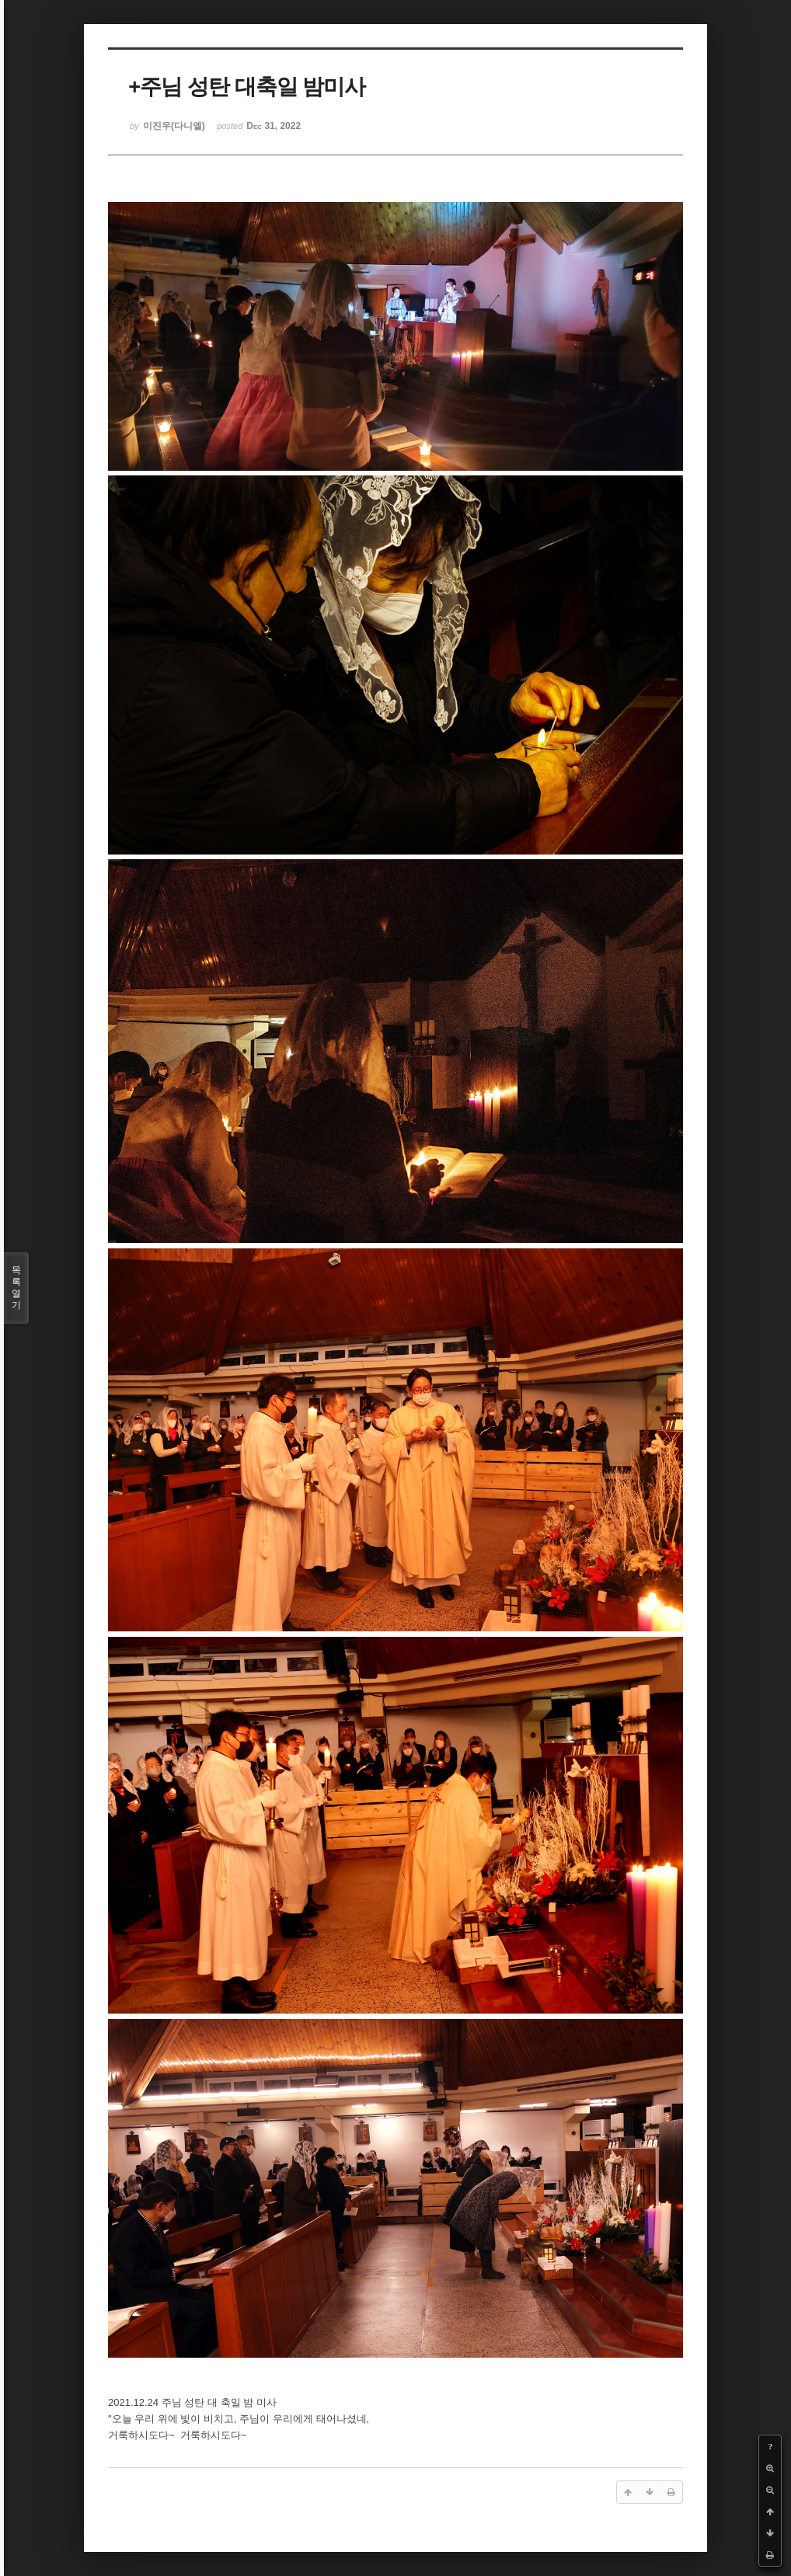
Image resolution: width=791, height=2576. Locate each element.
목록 (16, 1288)
